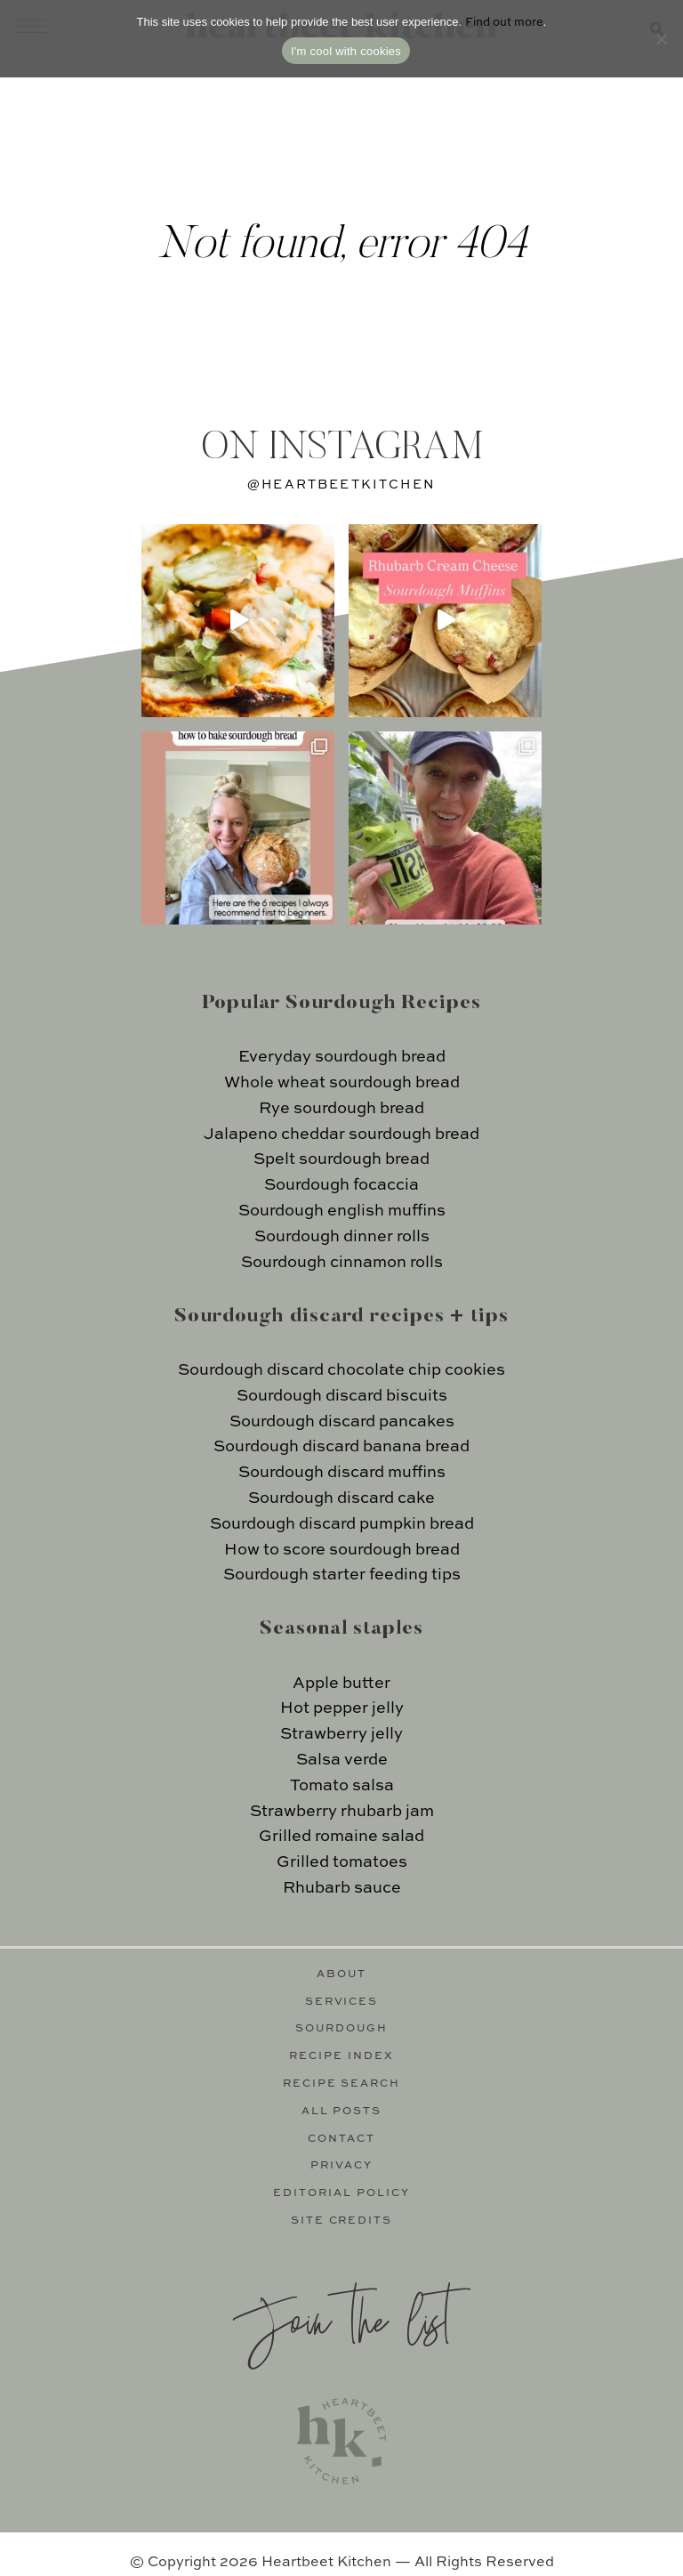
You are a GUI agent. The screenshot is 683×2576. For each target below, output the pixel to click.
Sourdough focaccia (341, 1185)
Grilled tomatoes (342, 1862)
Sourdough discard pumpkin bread (342, 1524)
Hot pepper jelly (342, 1708)
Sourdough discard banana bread (341, 1447)
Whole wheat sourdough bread (342, 1083)
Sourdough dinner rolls (342, 1237)
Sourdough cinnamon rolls (342, 1263)
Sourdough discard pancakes (341, 1422)
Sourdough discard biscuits (342, 1396)
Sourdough (341, 2028)
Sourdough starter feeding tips (342, 1575)
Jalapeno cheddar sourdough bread (341, 1134)
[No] (661, 39)
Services (342, 2002)
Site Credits (342, 2221)
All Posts (341, 2111)
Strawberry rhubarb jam (342, 1812)
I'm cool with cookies (346, 51)
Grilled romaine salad (341, 1837)
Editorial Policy (341, 2193)
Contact (341, 2139)
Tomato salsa (342, 1786)
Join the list (341, 2318)
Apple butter (341, 1684)
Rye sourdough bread (341, 1109)
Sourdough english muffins (342, 1211)
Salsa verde (342, 1760)
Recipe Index (341, 2056)
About (341, 1974)
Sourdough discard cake (341, 1498)
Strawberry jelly (341, 1734)
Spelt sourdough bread (341, 1159)
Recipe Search (342, 2084)
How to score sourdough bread (342, 1550)
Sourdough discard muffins (342, 1473)
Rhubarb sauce (342, 1888)
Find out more (504, 22)
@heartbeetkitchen (341, 485)
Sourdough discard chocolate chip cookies (341, 1370)
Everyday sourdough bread (342, 1057)
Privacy (341, 2165)
